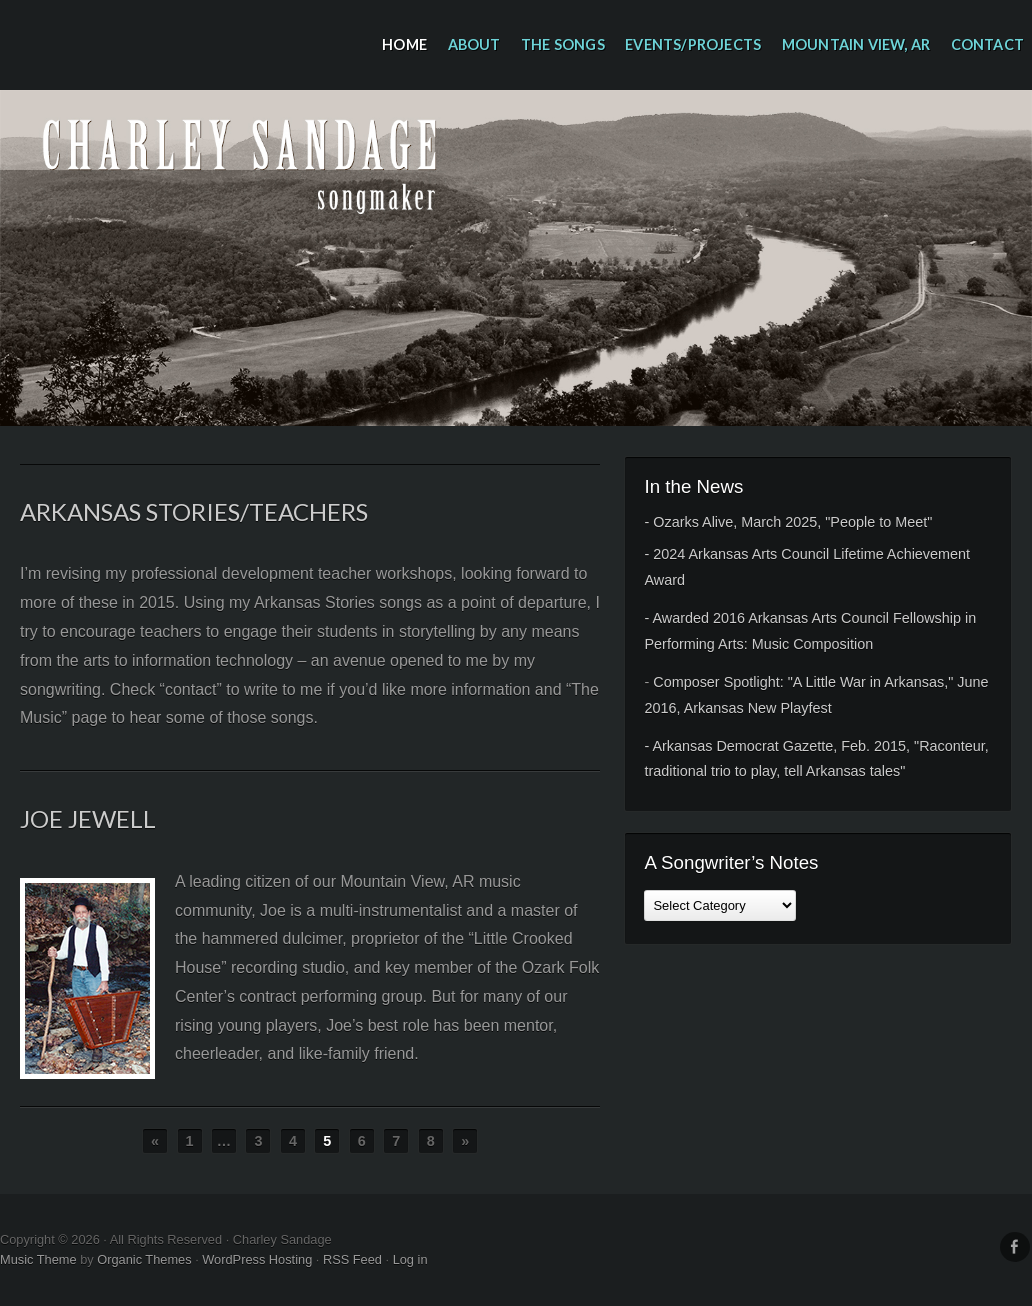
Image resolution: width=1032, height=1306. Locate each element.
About (474, 44)
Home (404, 44)
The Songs (563, 44)
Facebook (1015, 1247)
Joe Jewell (88, 818)
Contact (987, 44)
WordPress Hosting (257, 1259)
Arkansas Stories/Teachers (194, 511)
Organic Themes (144, 1259)
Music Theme (38, 1259)
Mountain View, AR (856, 44)
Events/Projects (693, 44)
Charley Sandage (516, 258)
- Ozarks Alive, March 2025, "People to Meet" (788, 522)
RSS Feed (352, 1259)
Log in (410, 1259)
